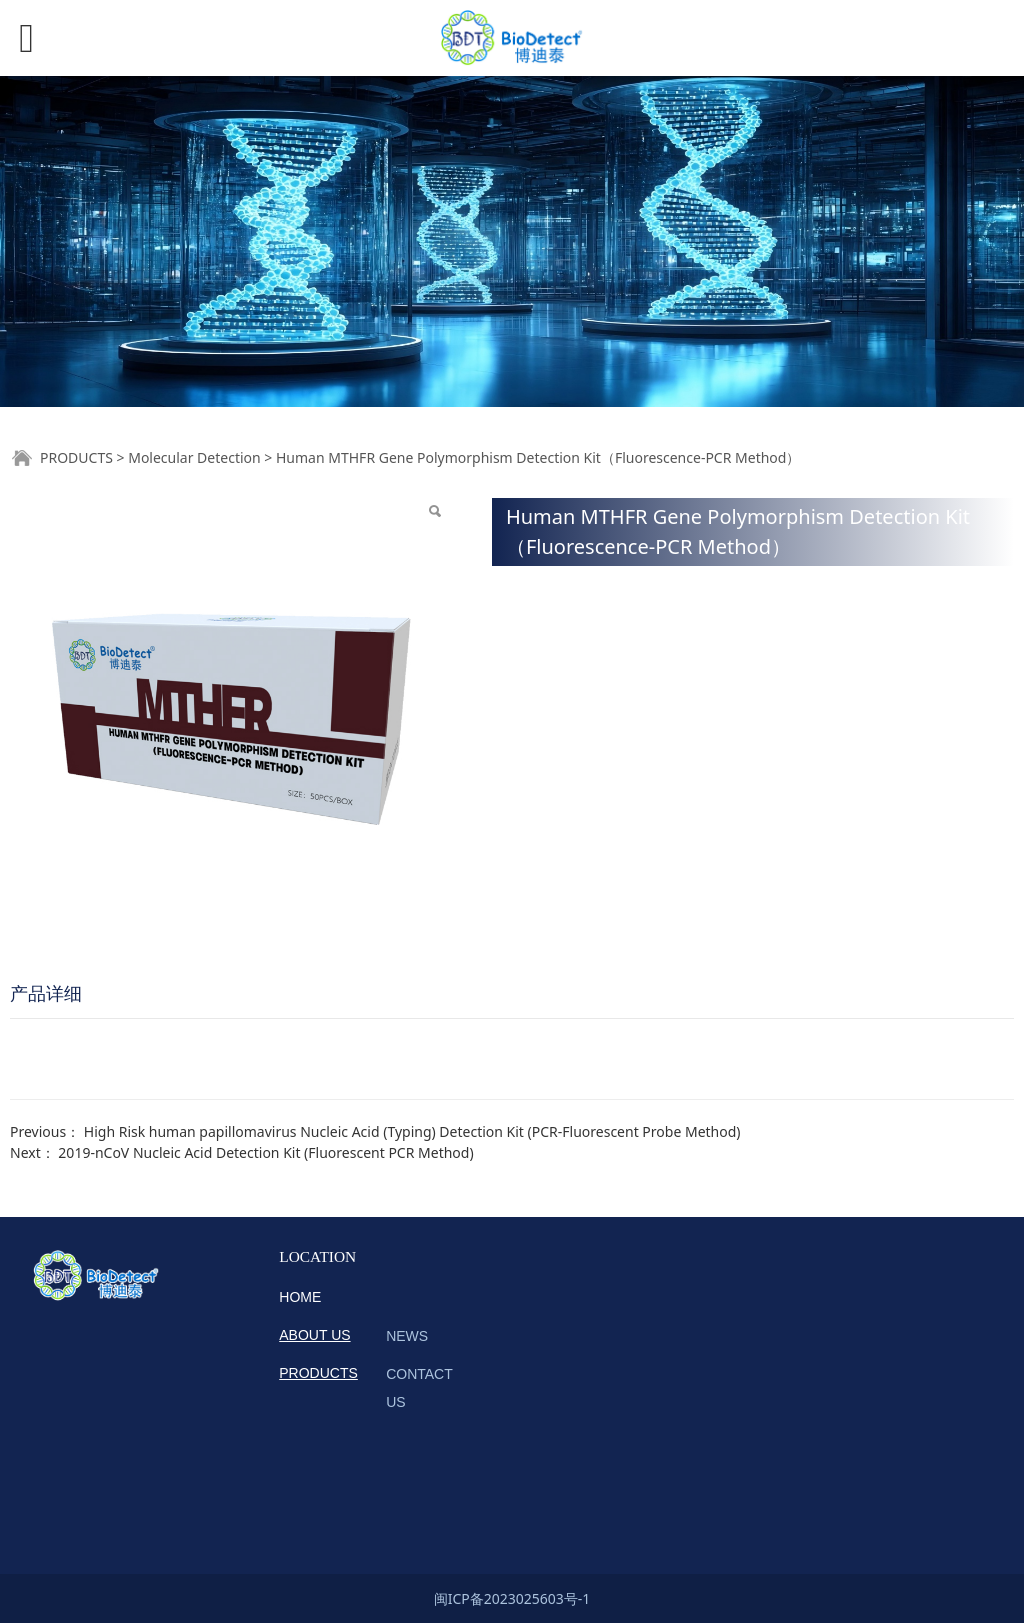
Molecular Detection (194, 457)
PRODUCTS (76, 457)
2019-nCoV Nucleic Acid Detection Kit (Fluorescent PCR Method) (265, 1152)
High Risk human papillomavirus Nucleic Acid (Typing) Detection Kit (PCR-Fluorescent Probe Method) (412, 1131)
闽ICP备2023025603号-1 (512, 1598)
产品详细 (46, 993)
